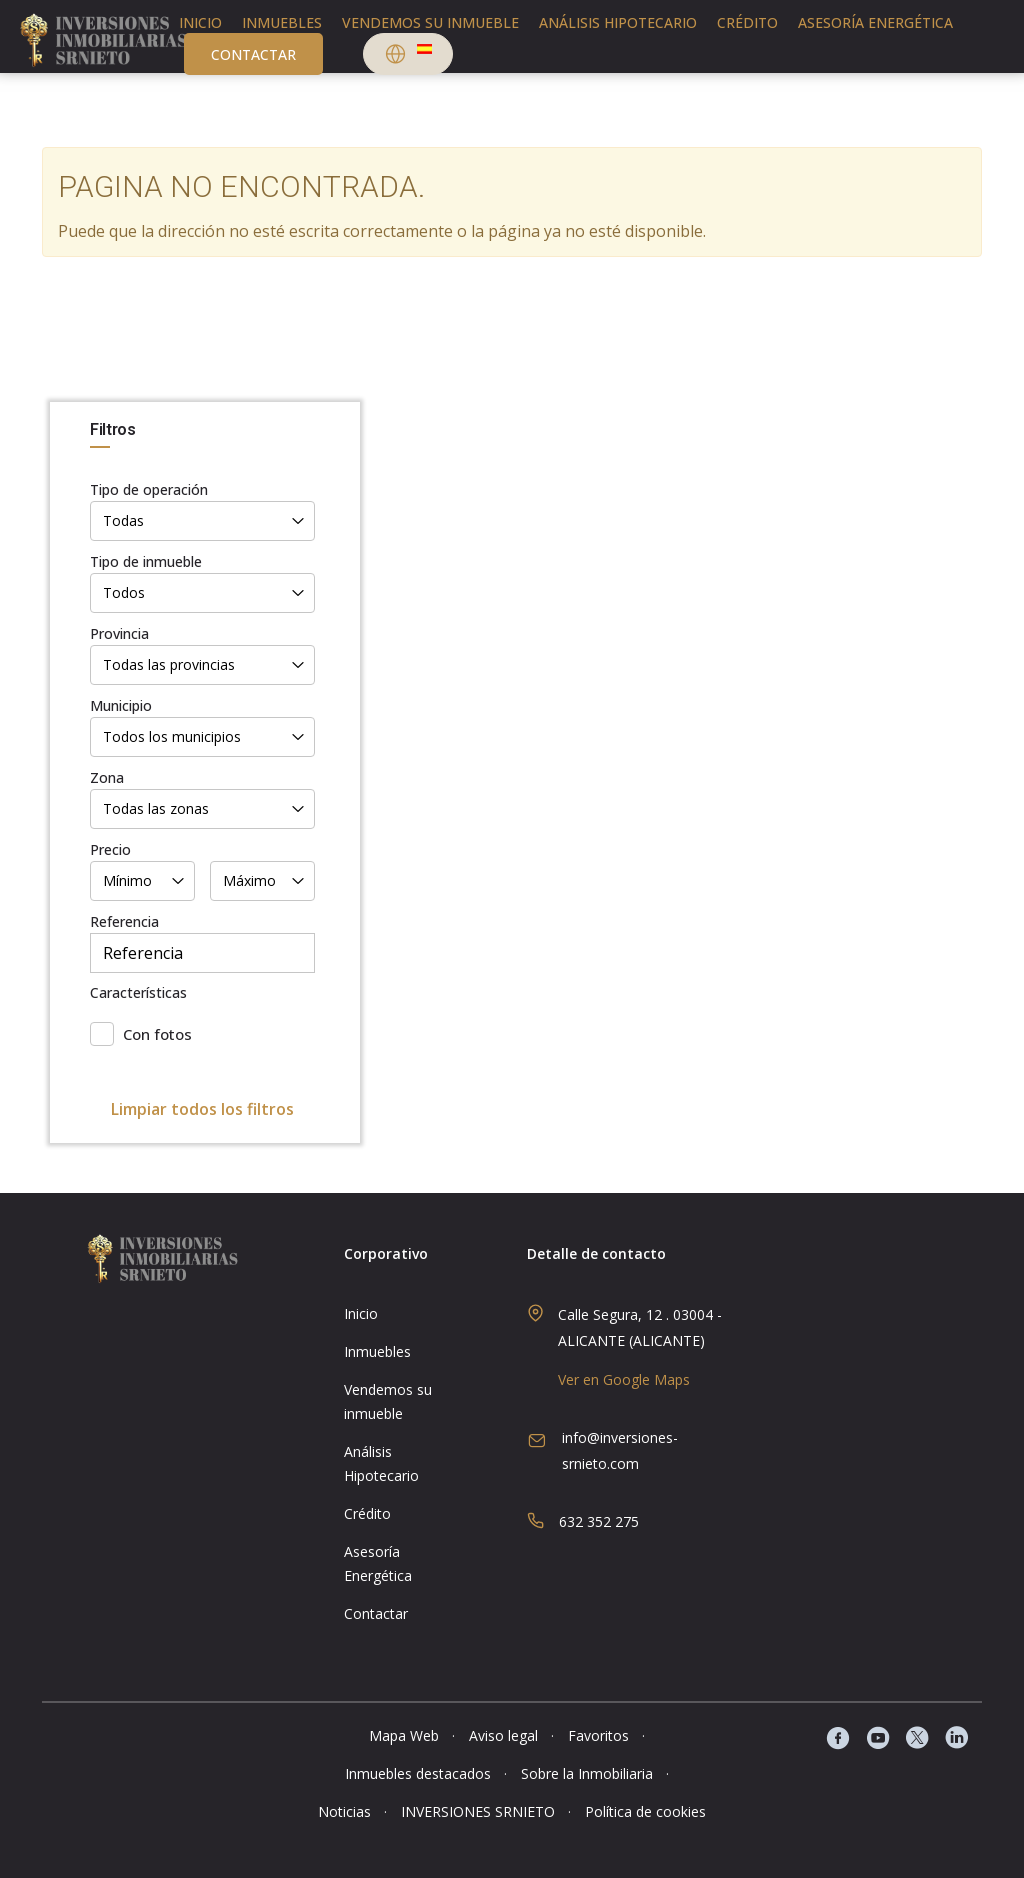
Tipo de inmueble (146, 561)
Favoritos (598, 1735)
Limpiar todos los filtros (202, 1109)
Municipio (121, 705)
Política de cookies (645, 1811)
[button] (408, 56)
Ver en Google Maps (624, 1379)
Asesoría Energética (875, 22)
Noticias (344, 1811)
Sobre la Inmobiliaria (587, 1773)
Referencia (124, 921)
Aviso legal (503, 1735)
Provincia (119, 633)
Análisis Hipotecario (618, 22)
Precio (110, 849)
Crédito (747, 22)
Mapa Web (404, 1735)
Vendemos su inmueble (430, 22)
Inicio (200, 22)
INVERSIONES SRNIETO (478, 1811)
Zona (107, 777)
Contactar (253, 54)
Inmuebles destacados (418, 1773)
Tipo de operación (149, 489)
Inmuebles (282, 22)
